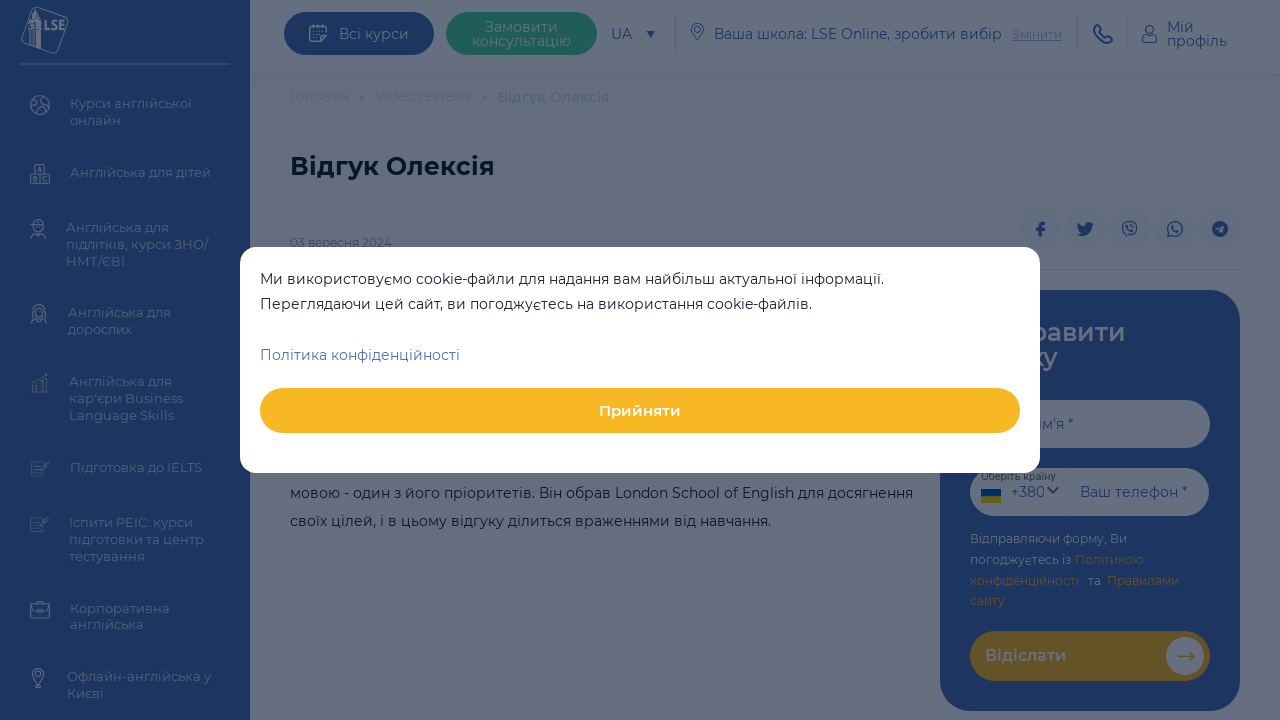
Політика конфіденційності (360, 355)
